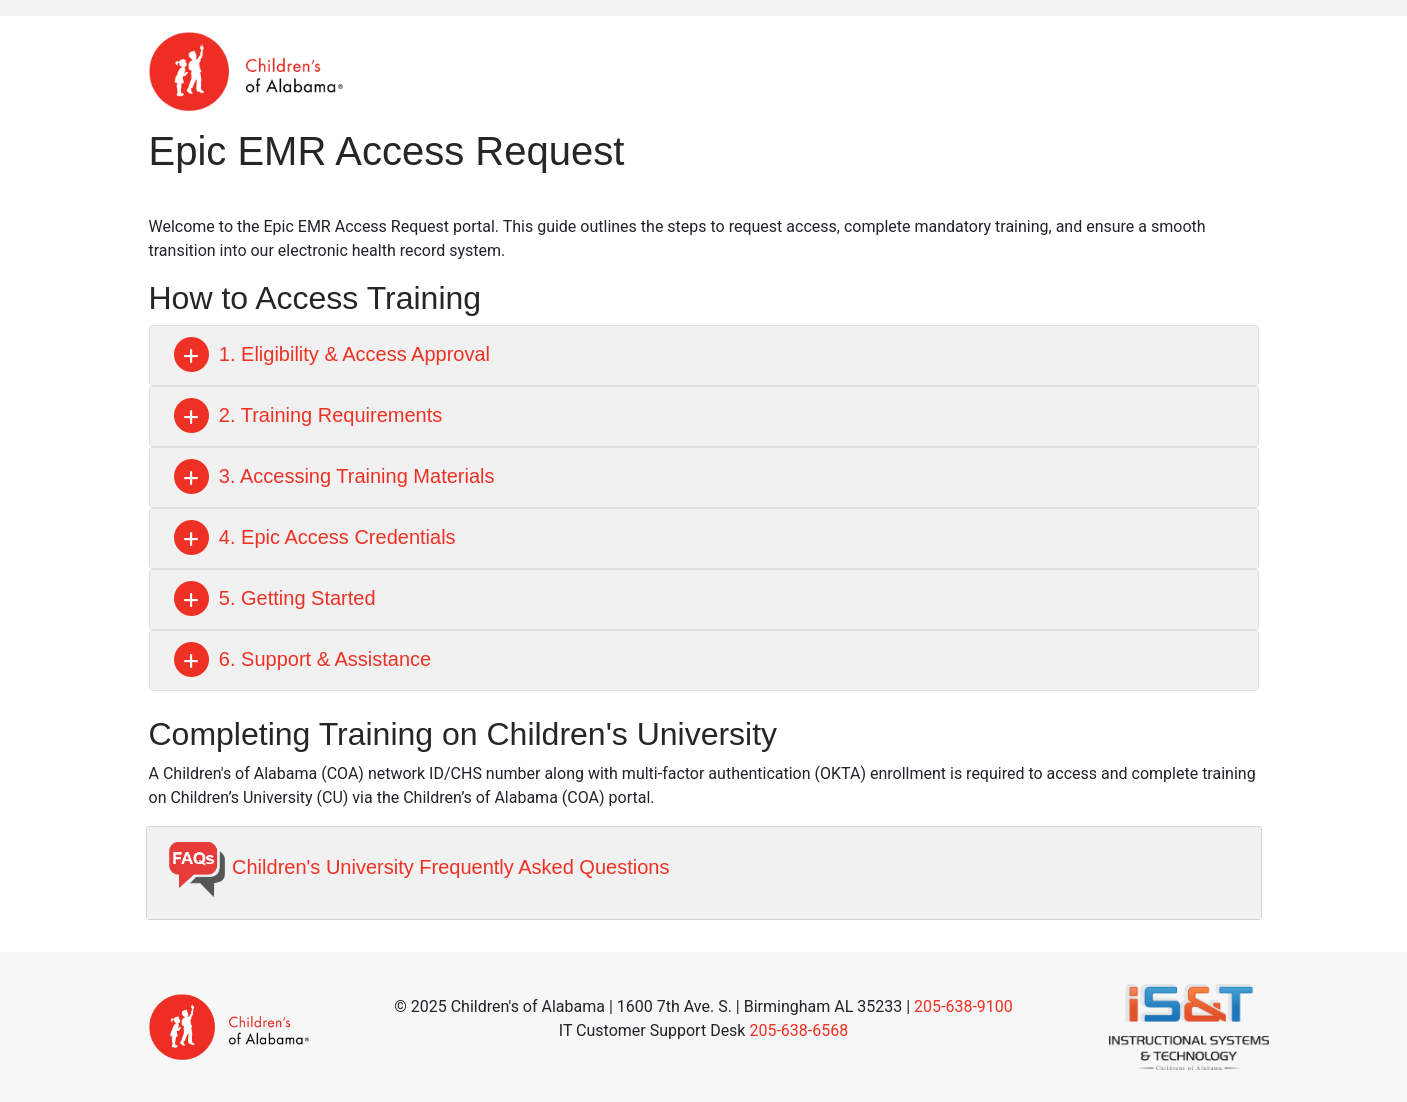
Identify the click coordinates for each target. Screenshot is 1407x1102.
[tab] (704, 355)
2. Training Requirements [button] (306, 415)
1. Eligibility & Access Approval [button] (330, 354)
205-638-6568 (798, 1030)
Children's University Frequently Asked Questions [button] (418, 867)
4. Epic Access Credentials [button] (313, 537)
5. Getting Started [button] (273, 598)
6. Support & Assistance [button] (301, 659)
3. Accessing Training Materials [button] (332, 476)
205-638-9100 (963, 1006)
